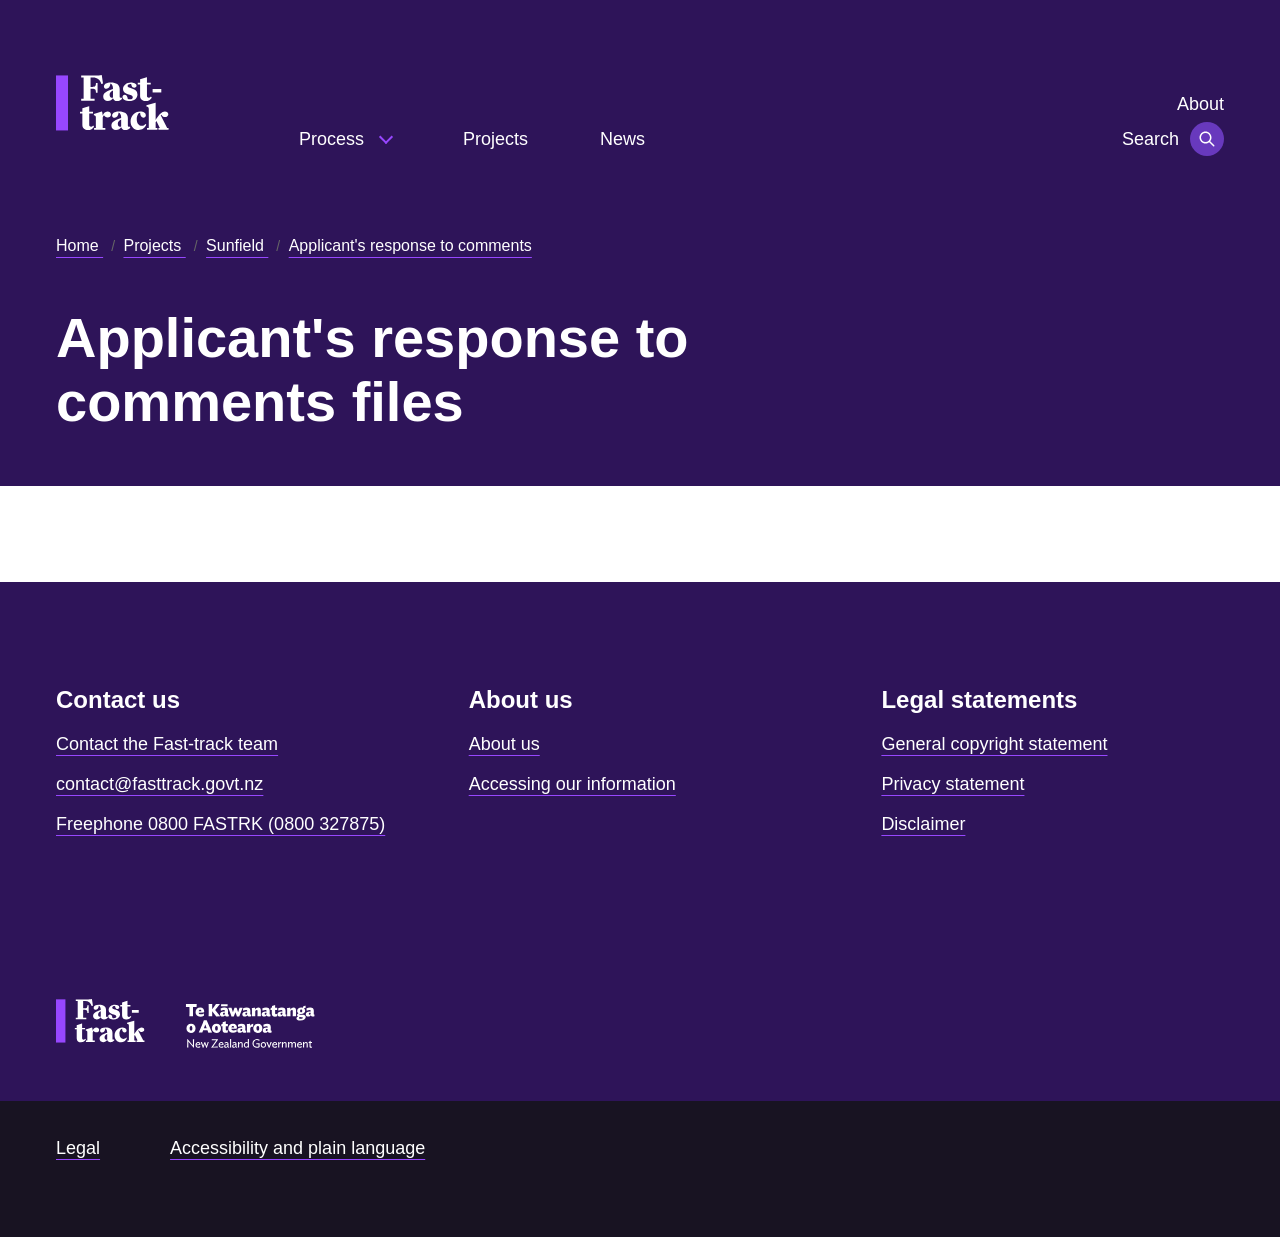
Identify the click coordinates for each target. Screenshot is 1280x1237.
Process (334, 139)
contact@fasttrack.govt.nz (159, 784)
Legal (78, 1148)
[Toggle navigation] (1207, 139)
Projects (495, 139)
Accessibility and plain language (297, 1148)
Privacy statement (952, 784)
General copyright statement (994, 744)
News (622, 139)
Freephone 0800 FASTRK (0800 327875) (220, 824)
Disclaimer (923, 824)
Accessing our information (572, 784)
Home (79, 245)
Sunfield (237, 245)
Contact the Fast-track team (167, 744)
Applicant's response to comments (410, 245)
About (1200, 104)
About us (504, 744)
